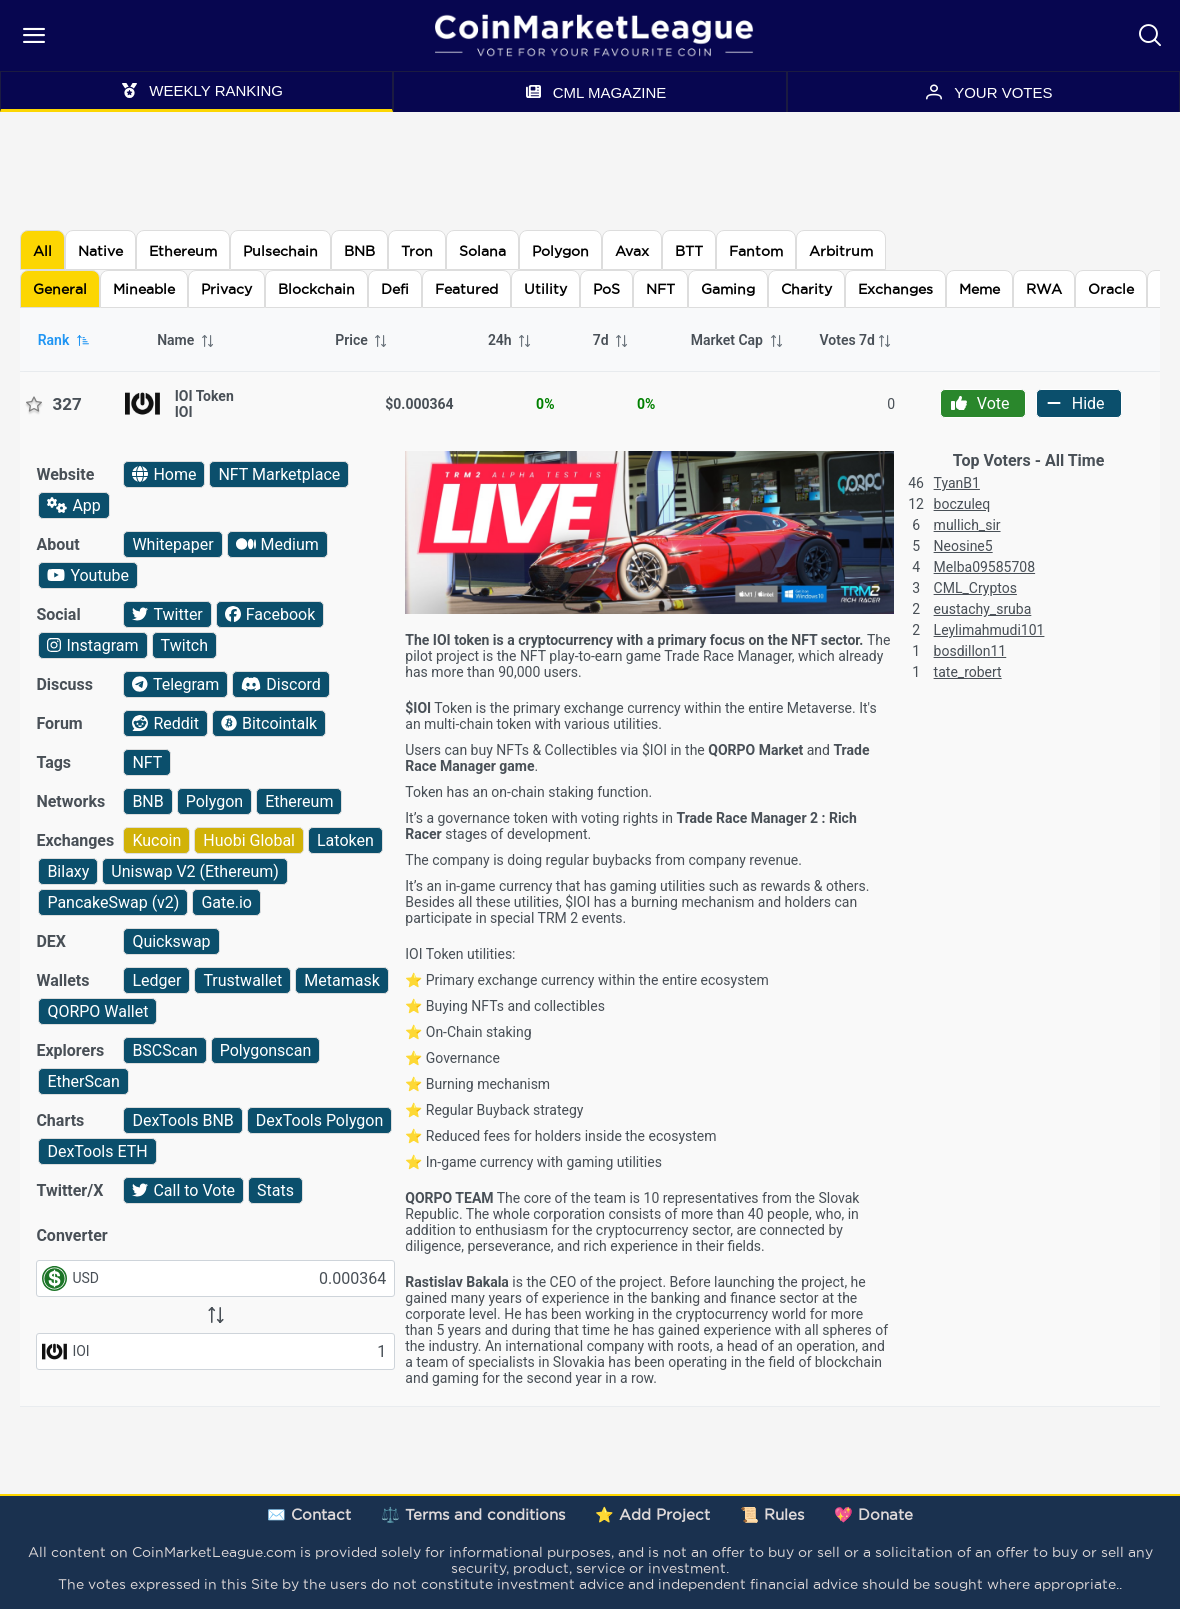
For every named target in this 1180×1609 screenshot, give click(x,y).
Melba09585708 (984, 567)
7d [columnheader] (611, 340)
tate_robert (968, 672)
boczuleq (962, 504)
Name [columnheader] (186, 340)
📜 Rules (772, 1514)
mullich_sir (967, 525)
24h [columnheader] (510, 340)
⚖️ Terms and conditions (473, 1514)
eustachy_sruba (983, 609)
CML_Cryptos (975, 588)
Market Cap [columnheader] (738, 340)
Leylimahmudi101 (989, 630)
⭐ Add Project (652, 1514)
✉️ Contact (309, 1514)
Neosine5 (963, 546)
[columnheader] (857, 340)
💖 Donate (873, 1514)
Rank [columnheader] (64, 340)
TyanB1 (957, 483)
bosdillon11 (970, 651)
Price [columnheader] (362, 340)
